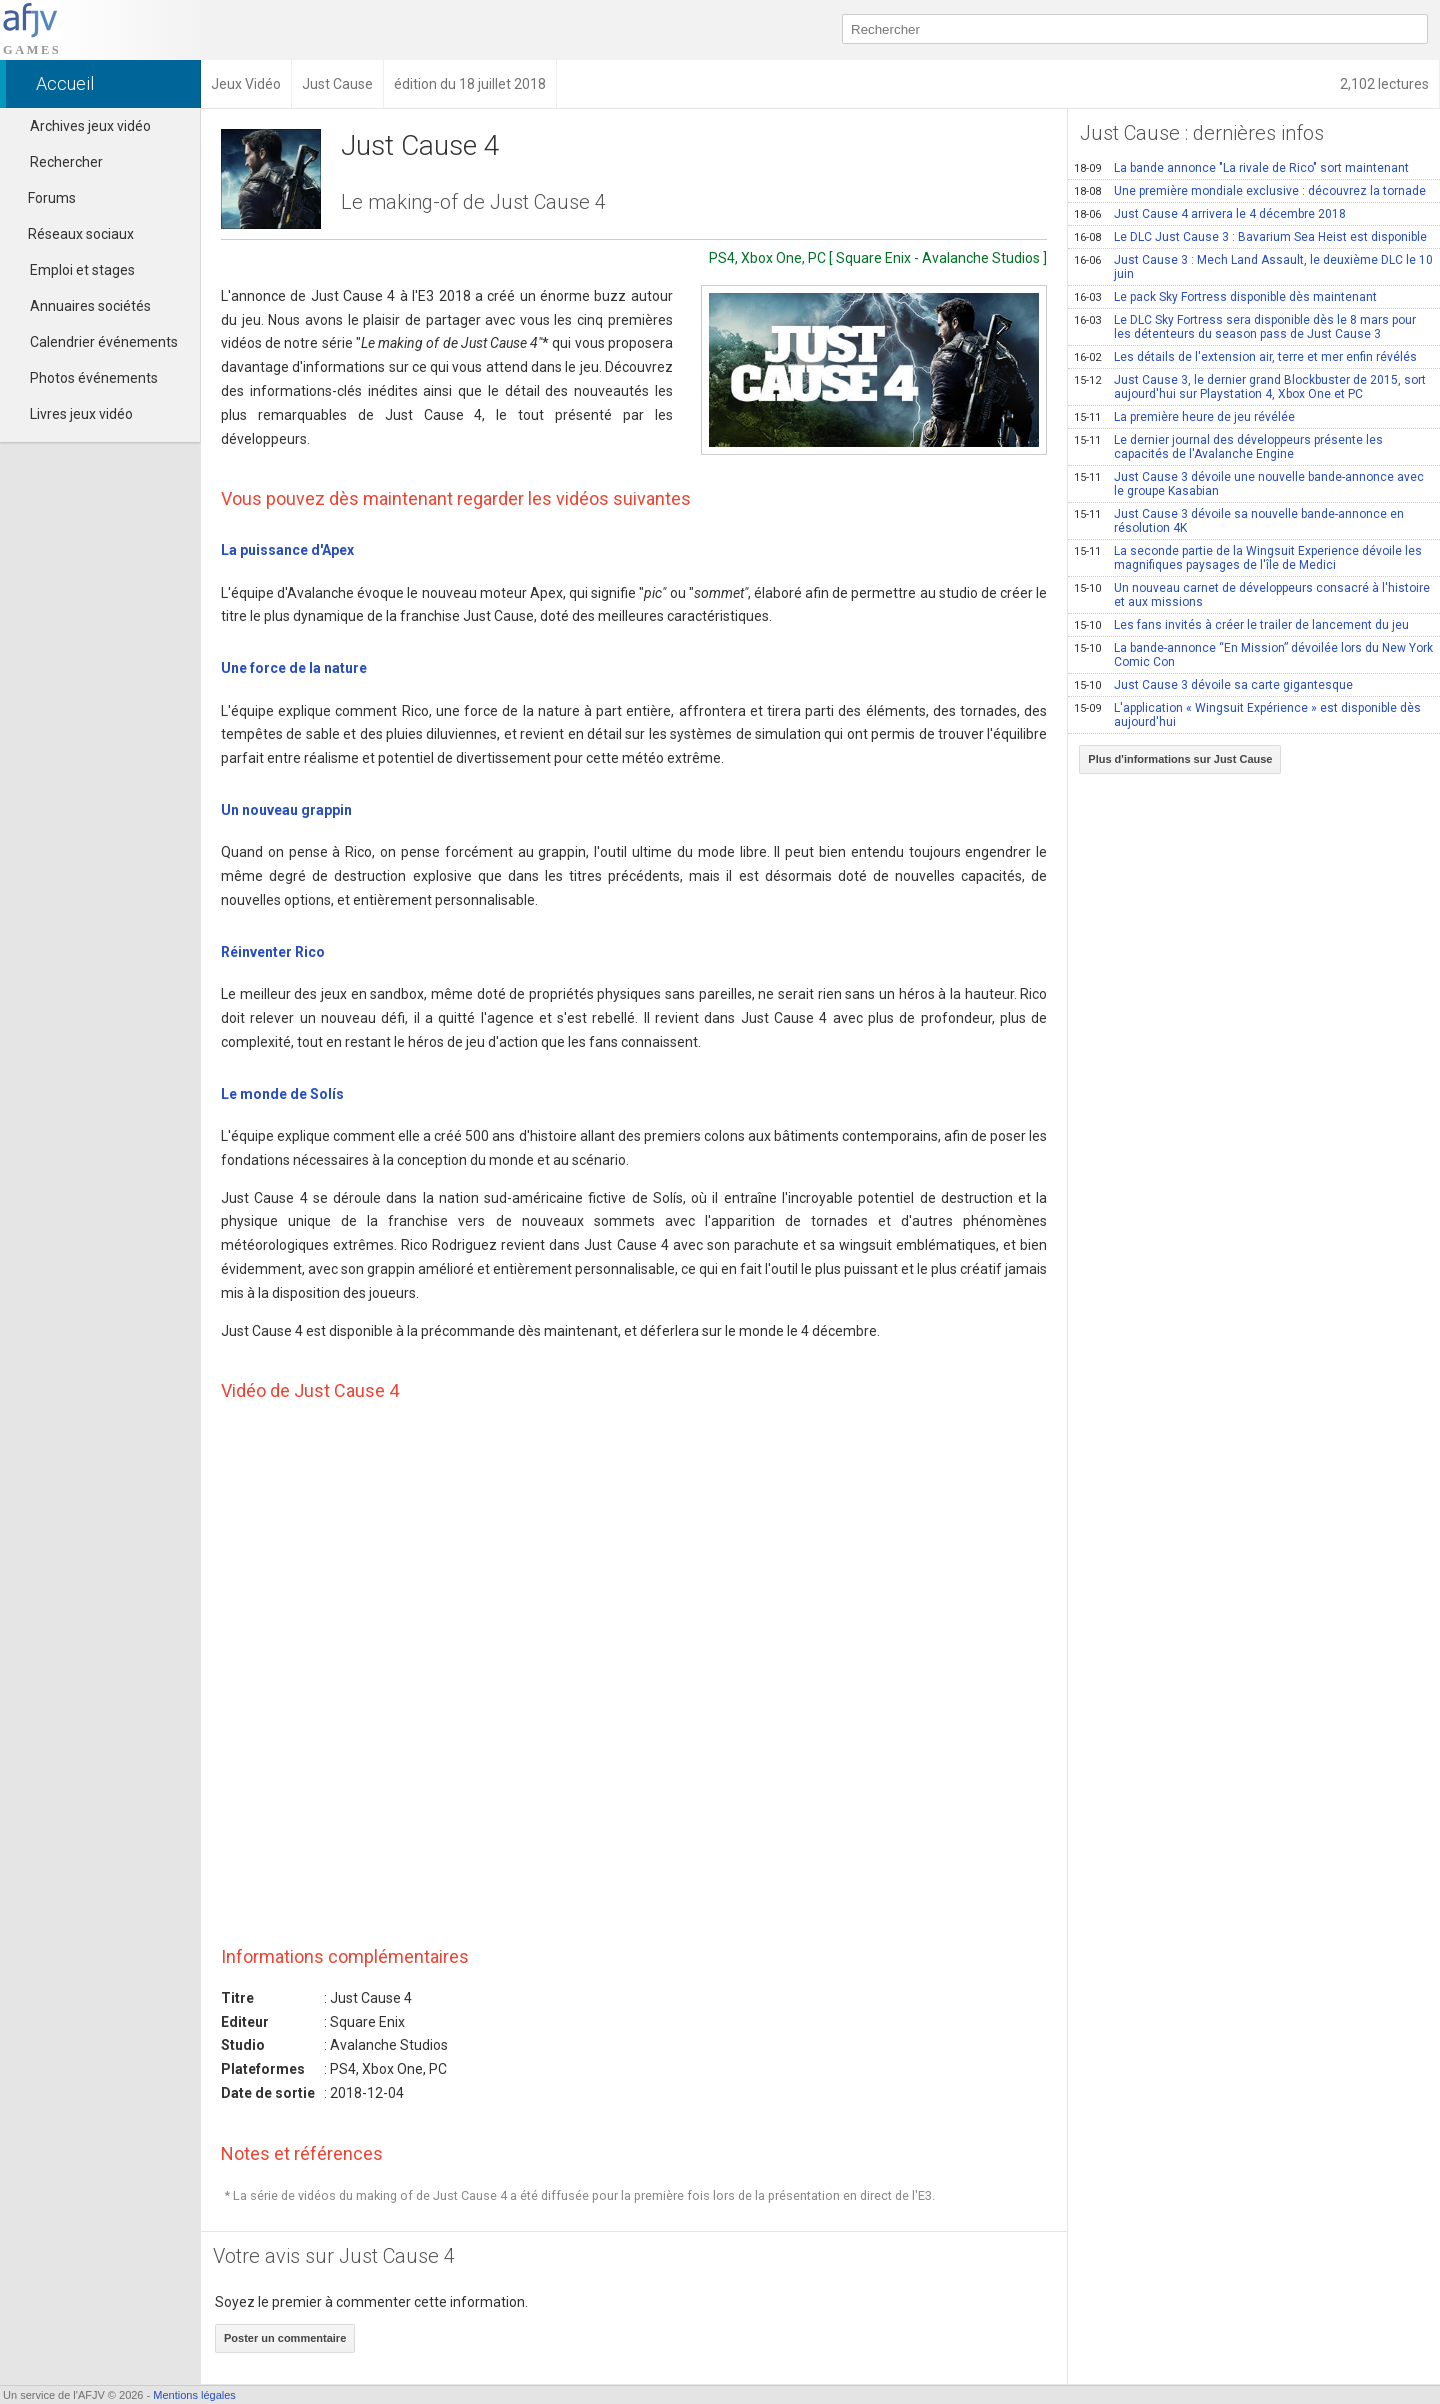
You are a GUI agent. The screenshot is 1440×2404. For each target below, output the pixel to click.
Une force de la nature (294, 668)
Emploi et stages (82, 270)
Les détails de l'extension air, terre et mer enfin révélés (1245, 357)
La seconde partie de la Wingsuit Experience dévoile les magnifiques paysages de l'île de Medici (1248, 558)
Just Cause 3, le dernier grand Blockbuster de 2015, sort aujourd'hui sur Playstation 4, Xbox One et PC (1250, 387)
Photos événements (94, 378)
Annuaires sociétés (90, 306)
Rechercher (66, 162)
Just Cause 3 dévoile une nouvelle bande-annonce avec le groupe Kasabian (1249, 484)
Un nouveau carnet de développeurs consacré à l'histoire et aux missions (1252, 595)
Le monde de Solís (282, 1094)
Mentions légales (194, 2395)
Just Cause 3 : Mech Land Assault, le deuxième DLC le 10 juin (1253, 267)
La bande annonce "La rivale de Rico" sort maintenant (1241, 168)
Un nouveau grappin (286, 810)
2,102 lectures (1384, 84)
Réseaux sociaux (72, 234)
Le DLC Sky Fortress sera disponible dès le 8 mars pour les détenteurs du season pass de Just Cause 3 (1245, 327)
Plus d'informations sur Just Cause (1180, 759)
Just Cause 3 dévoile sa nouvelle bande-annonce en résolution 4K (1239, 521)
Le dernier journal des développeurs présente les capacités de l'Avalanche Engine (1228, 447)
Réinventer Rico (273, 952)
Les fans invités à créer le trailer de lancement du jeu (1241, 625)
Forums (43, 198)
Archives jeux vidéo (90, 126)
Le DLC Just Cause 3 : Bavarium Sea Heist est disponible (1250, 237)
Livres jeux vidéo (81, 414)
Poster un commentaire (285, 2338)
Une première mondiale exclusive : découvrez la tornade (1250, 191)
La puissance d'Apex (287, 550)
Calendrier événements (104, 342)
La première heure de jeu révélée (1184, 417)
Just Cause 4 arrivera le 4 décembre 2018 (1210, 214)
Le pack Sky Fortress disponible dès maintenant (1225, 297)
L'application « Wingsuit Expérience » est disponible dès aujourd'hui (1247, 715)
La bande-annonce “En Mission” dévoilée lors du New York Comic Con (1253, 655)
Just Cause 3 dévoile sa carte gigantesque (1213, 685)
